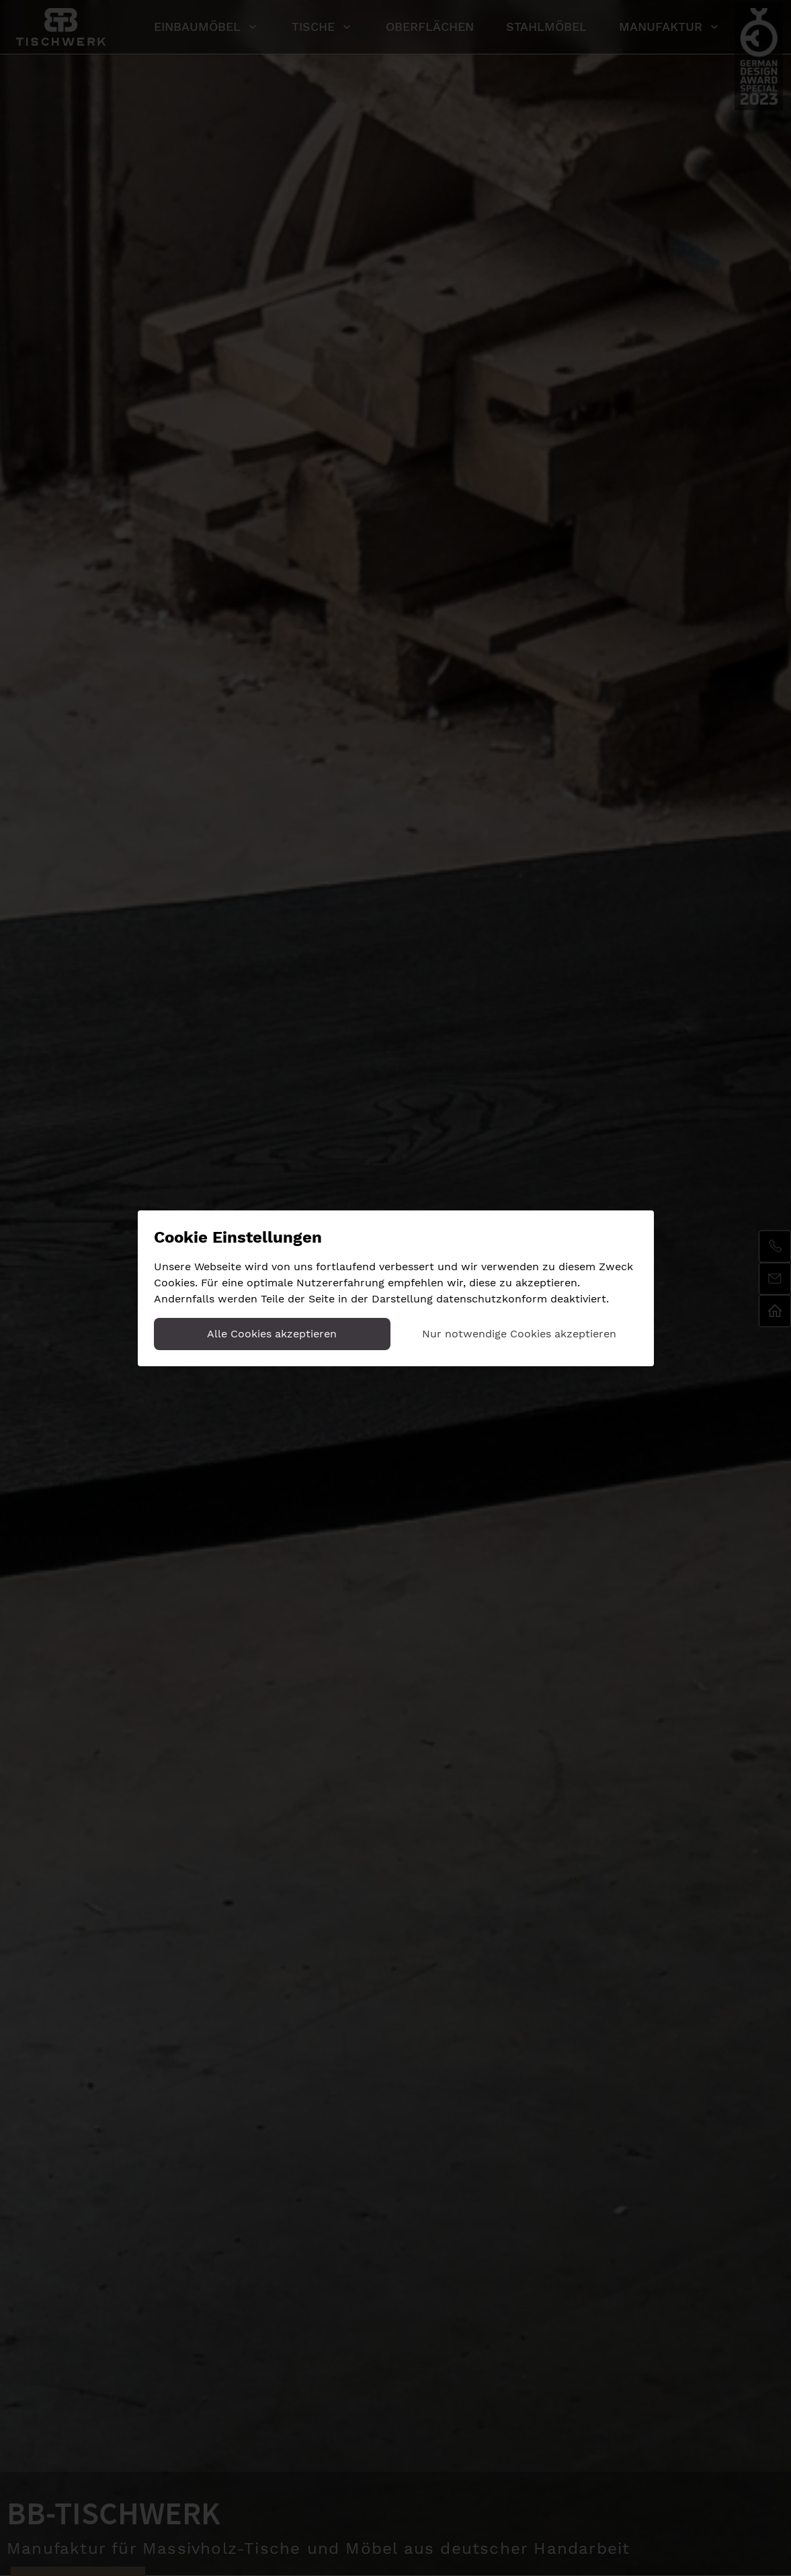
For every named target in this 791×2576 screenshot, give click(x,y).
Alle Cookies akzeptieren (272, 1333)
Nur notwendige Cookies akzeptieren (519, 1333)
